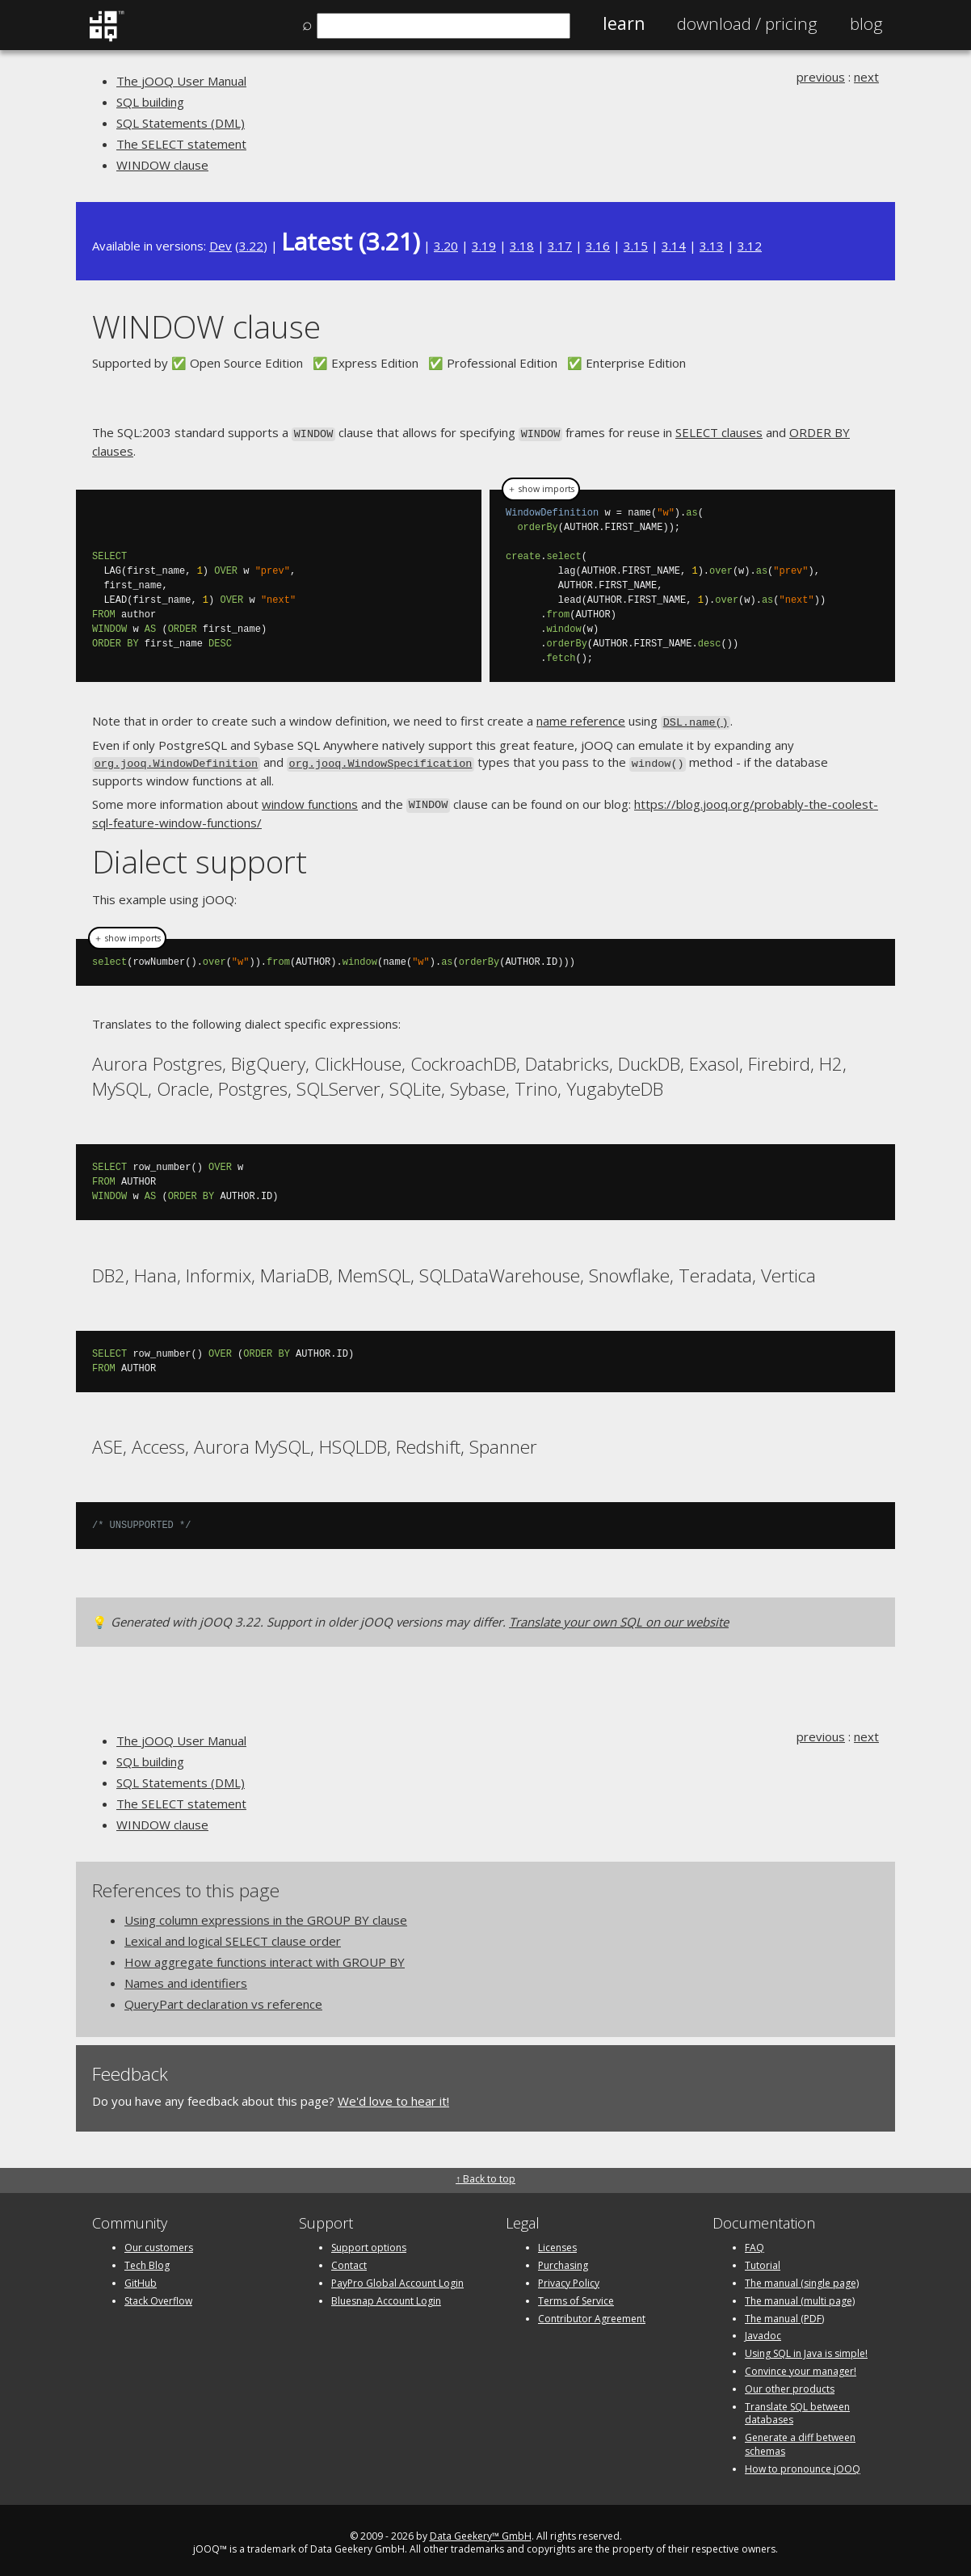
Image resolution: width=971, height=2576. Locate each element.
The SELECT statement (181, 144)
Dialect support (199, 854)
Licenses (557, 2242)
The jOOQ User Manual (181, 81)
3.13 (712, 246)
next (866, 77)
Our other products (789, 2382)
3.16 (598, 246)
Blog (866, 23)
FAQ (754, 2242)
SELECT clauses (719, 432)
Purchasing (563, 2260)
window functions (310, 799)
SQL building (150, 102)
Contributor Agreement (591, 2312)
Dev (220, 246)
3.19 (484, 246)
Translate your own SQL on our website (619, 1616)
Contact (349, 2260)
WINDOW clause (162, 165)
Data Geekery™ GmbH (481, 2529)
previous (821, 77)
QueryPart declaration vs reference (223, 1997)
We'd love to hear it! (393, 2094)
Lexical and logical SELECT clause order (232, 1934)
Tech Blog (147, 2260)
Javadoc (763, 2330)
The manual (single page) (802, 2276)
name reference (580, 719)
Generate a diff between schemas (800, 2438)
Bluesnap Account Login (386, 2294)
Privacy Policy (568, 2276)
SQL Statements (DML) (180, 123)
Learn (624, 23)
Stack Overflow (158, 2294)
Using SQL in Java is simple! (806, 2348)
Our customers (158, 2242)
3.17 (560, 246)
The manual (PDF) (784, 2312)
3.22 (251, 246)
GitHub (140, 2276)
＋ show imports (540, 488)
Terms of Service (576, 2294)
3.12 (750, 246)
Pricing (747, 23)
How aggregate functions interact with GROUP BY (264, 1955)
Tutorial (762, 2260)
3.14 (674, 246)
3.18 (522, 246)
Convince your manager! (800, 2365)
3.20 (446, 246)
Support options (368, 2242)
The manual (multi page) (800, 2294)
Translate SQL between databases (797, 2407)
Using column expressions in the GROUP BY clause (265, 1913)
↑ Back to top (485, 2173)
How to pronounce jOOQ (802, 2462)
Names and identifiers (185, 1976)
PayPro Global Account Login (397, 2276)
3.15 (636, 246)
